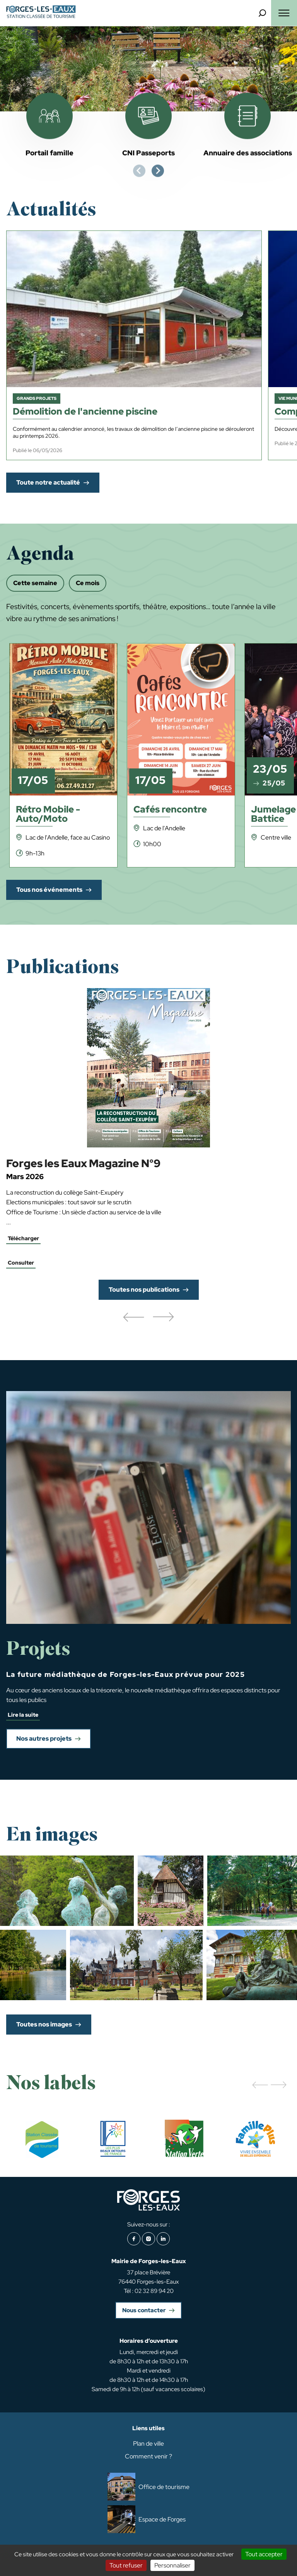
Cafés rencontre (170, 810)
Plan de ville (148, 2443)
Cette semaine (35, 583)
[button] (133, 1317)
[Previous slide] (139, 171)
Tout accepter (264, 2554)
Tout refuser (126, 2565)
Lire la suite (23, 1714)
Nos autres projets (44, 1738)
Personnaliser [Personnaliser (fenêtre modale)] (172, 2565)
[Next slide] (158, 171)
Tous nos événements (49, 890)
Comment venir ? (148, 2456)
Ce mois (87, 583)
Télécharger (23, 1238)
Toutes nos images (44, 2024)
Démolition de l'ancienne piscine (85, 412)
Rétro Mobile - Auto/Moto (48, 815)
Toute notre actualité (48, 482)
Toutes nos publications (144, 1289)
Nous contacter (144, 2310)
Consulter (21, 1262)
